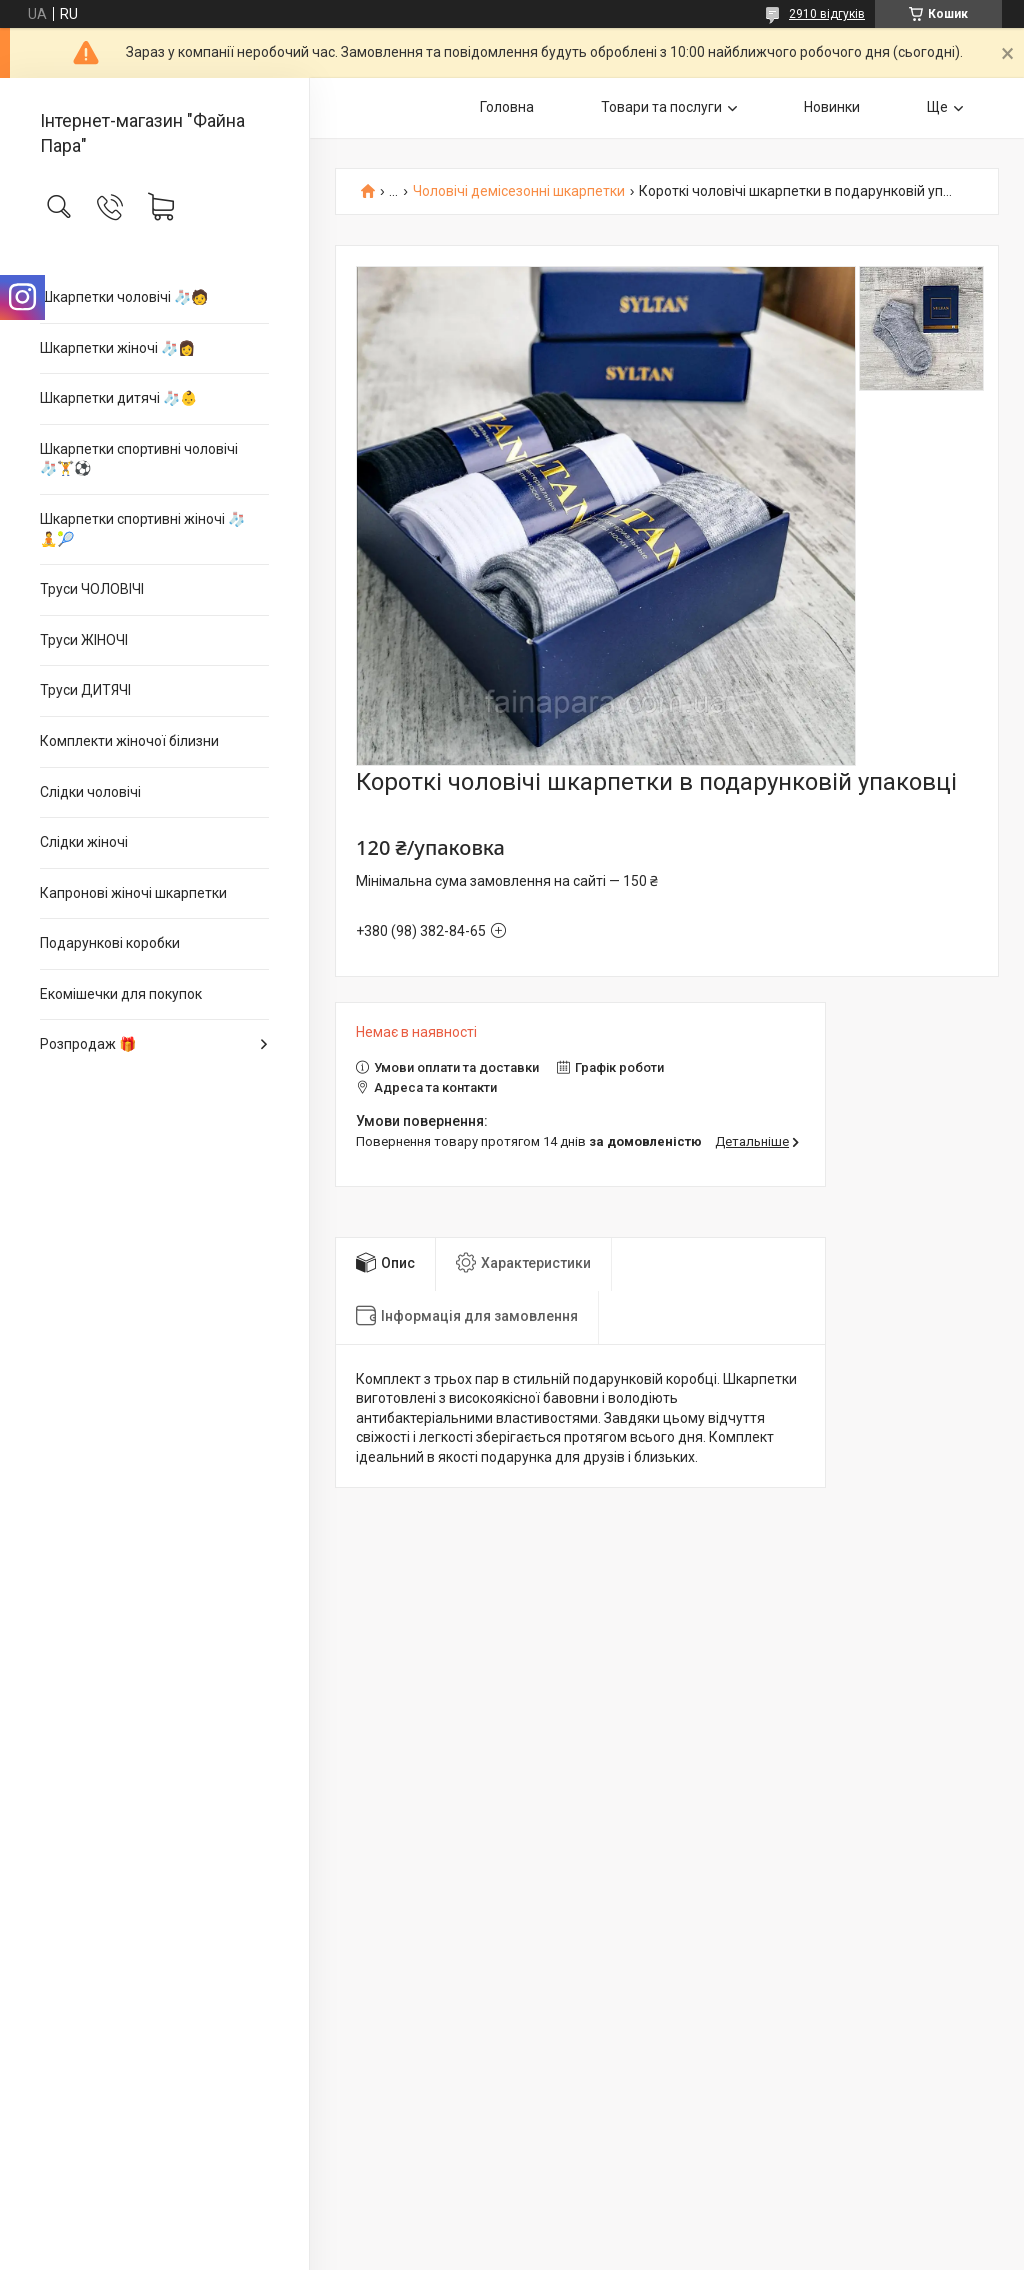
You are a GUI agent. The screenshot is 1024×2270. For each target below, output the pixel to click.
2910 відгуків (827, 14)
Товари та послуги (661, 107)
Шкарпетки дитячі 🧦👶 (118, 398)
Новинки (832, 107)
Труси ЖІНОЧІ (84, 640)
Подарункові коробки (110, 943)
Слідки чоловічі (90, 792)
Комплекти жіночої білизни (129, 741)
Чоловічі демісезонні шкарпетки (519, 191)
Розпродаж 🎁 (88, 1044)
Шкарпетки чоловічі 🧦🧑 (124, 297)
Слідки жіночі (84, 842)
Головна (507, 107)
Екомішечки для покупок (121, 994)
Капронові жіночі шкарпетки (133, 893)
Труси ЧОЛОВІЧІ (92, 589)
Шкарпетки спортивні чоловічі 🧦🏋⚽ (139, 459)
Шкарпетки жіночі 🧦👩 (117, 348)
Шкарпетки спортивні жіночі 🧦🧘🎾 (142, 529)
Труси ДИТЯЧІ (85, 690)
